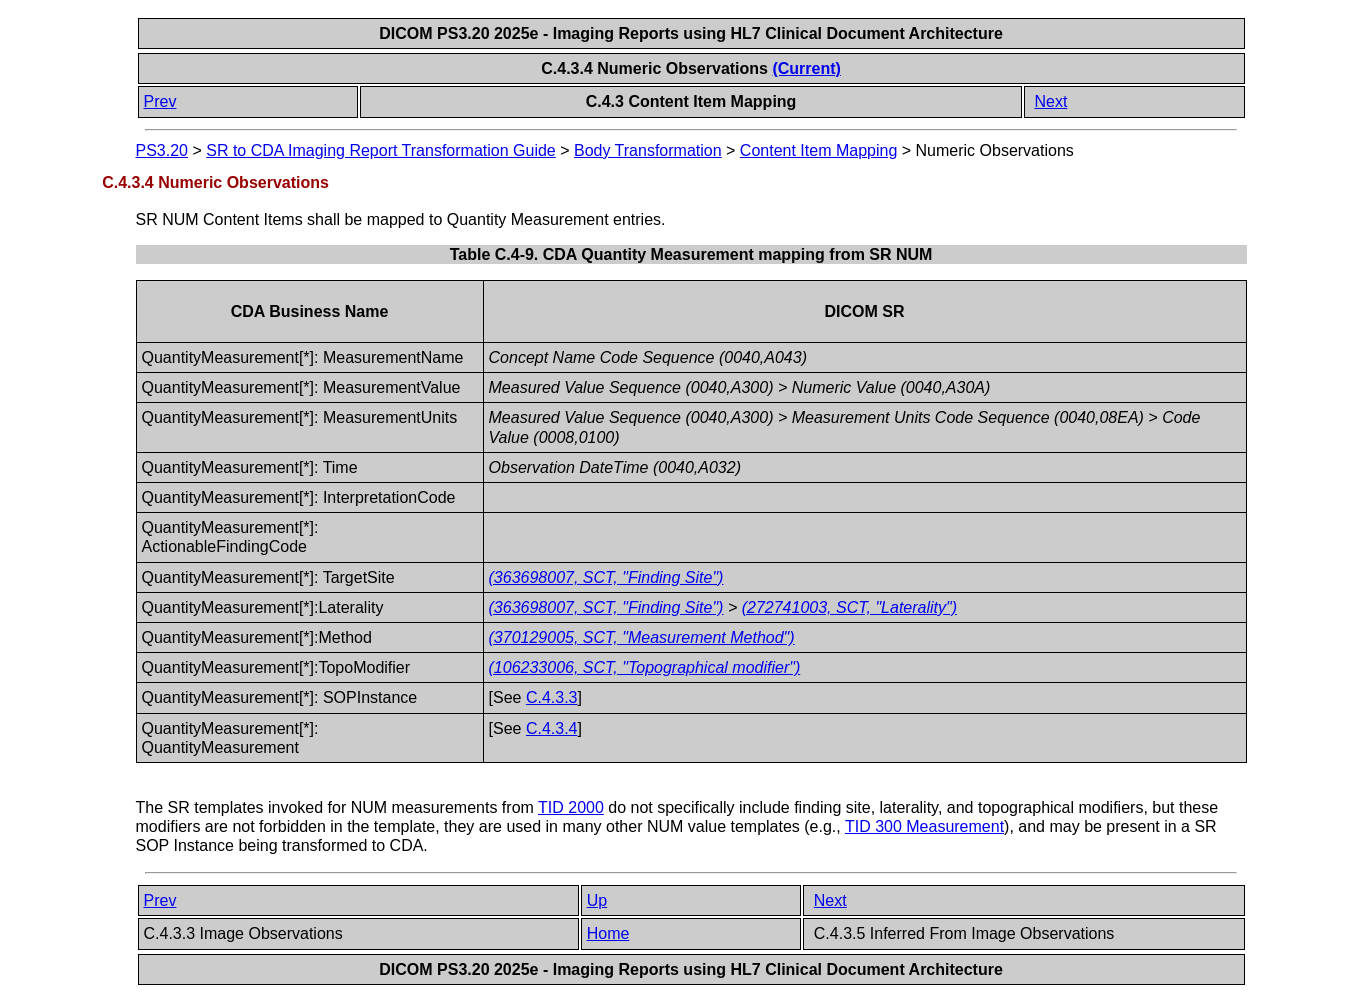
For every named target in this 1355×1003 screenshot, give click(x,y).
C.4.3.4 (552, 728)
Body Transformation (648, 150)
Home (608, 933)
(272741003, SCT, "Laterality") (849, 607)
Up (597, 900)
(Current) (806, 68)
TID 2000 (571, 807)
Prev (160, 101)
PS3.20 (162, 150)
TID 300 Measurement (924, 826)
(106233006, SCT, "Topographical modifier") (645, 667)
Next (1050, 101)
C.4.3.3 (552, 697)
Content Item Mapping (818, 150)
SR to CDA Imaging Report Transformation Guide (381, 150)
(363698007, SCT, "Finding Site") (606, 577)
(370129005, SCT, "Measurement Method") (642, 637)
